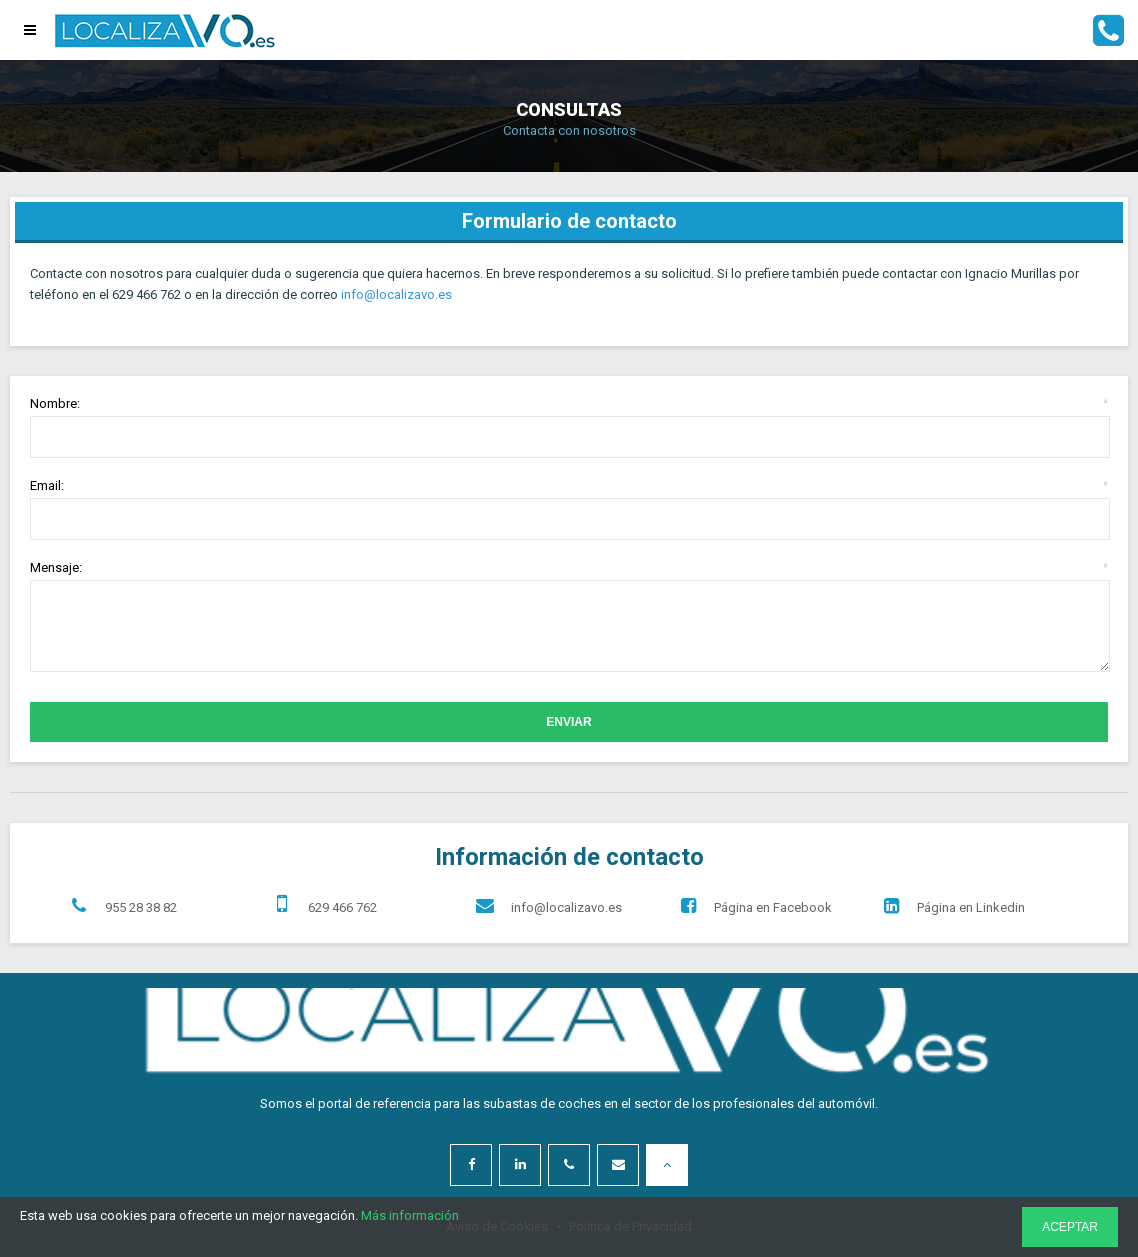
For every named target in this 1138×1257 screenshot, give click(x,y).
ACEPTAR (1070, 1227)
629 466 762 (321, 903)
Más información (410, 1215)
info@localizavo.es (396, 294)
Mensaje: (569, 567)
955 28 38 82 (120, 906)
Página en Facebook (752, 906)
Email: (569, 485)
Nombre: (569, 403)
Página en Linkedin (950, 906)
